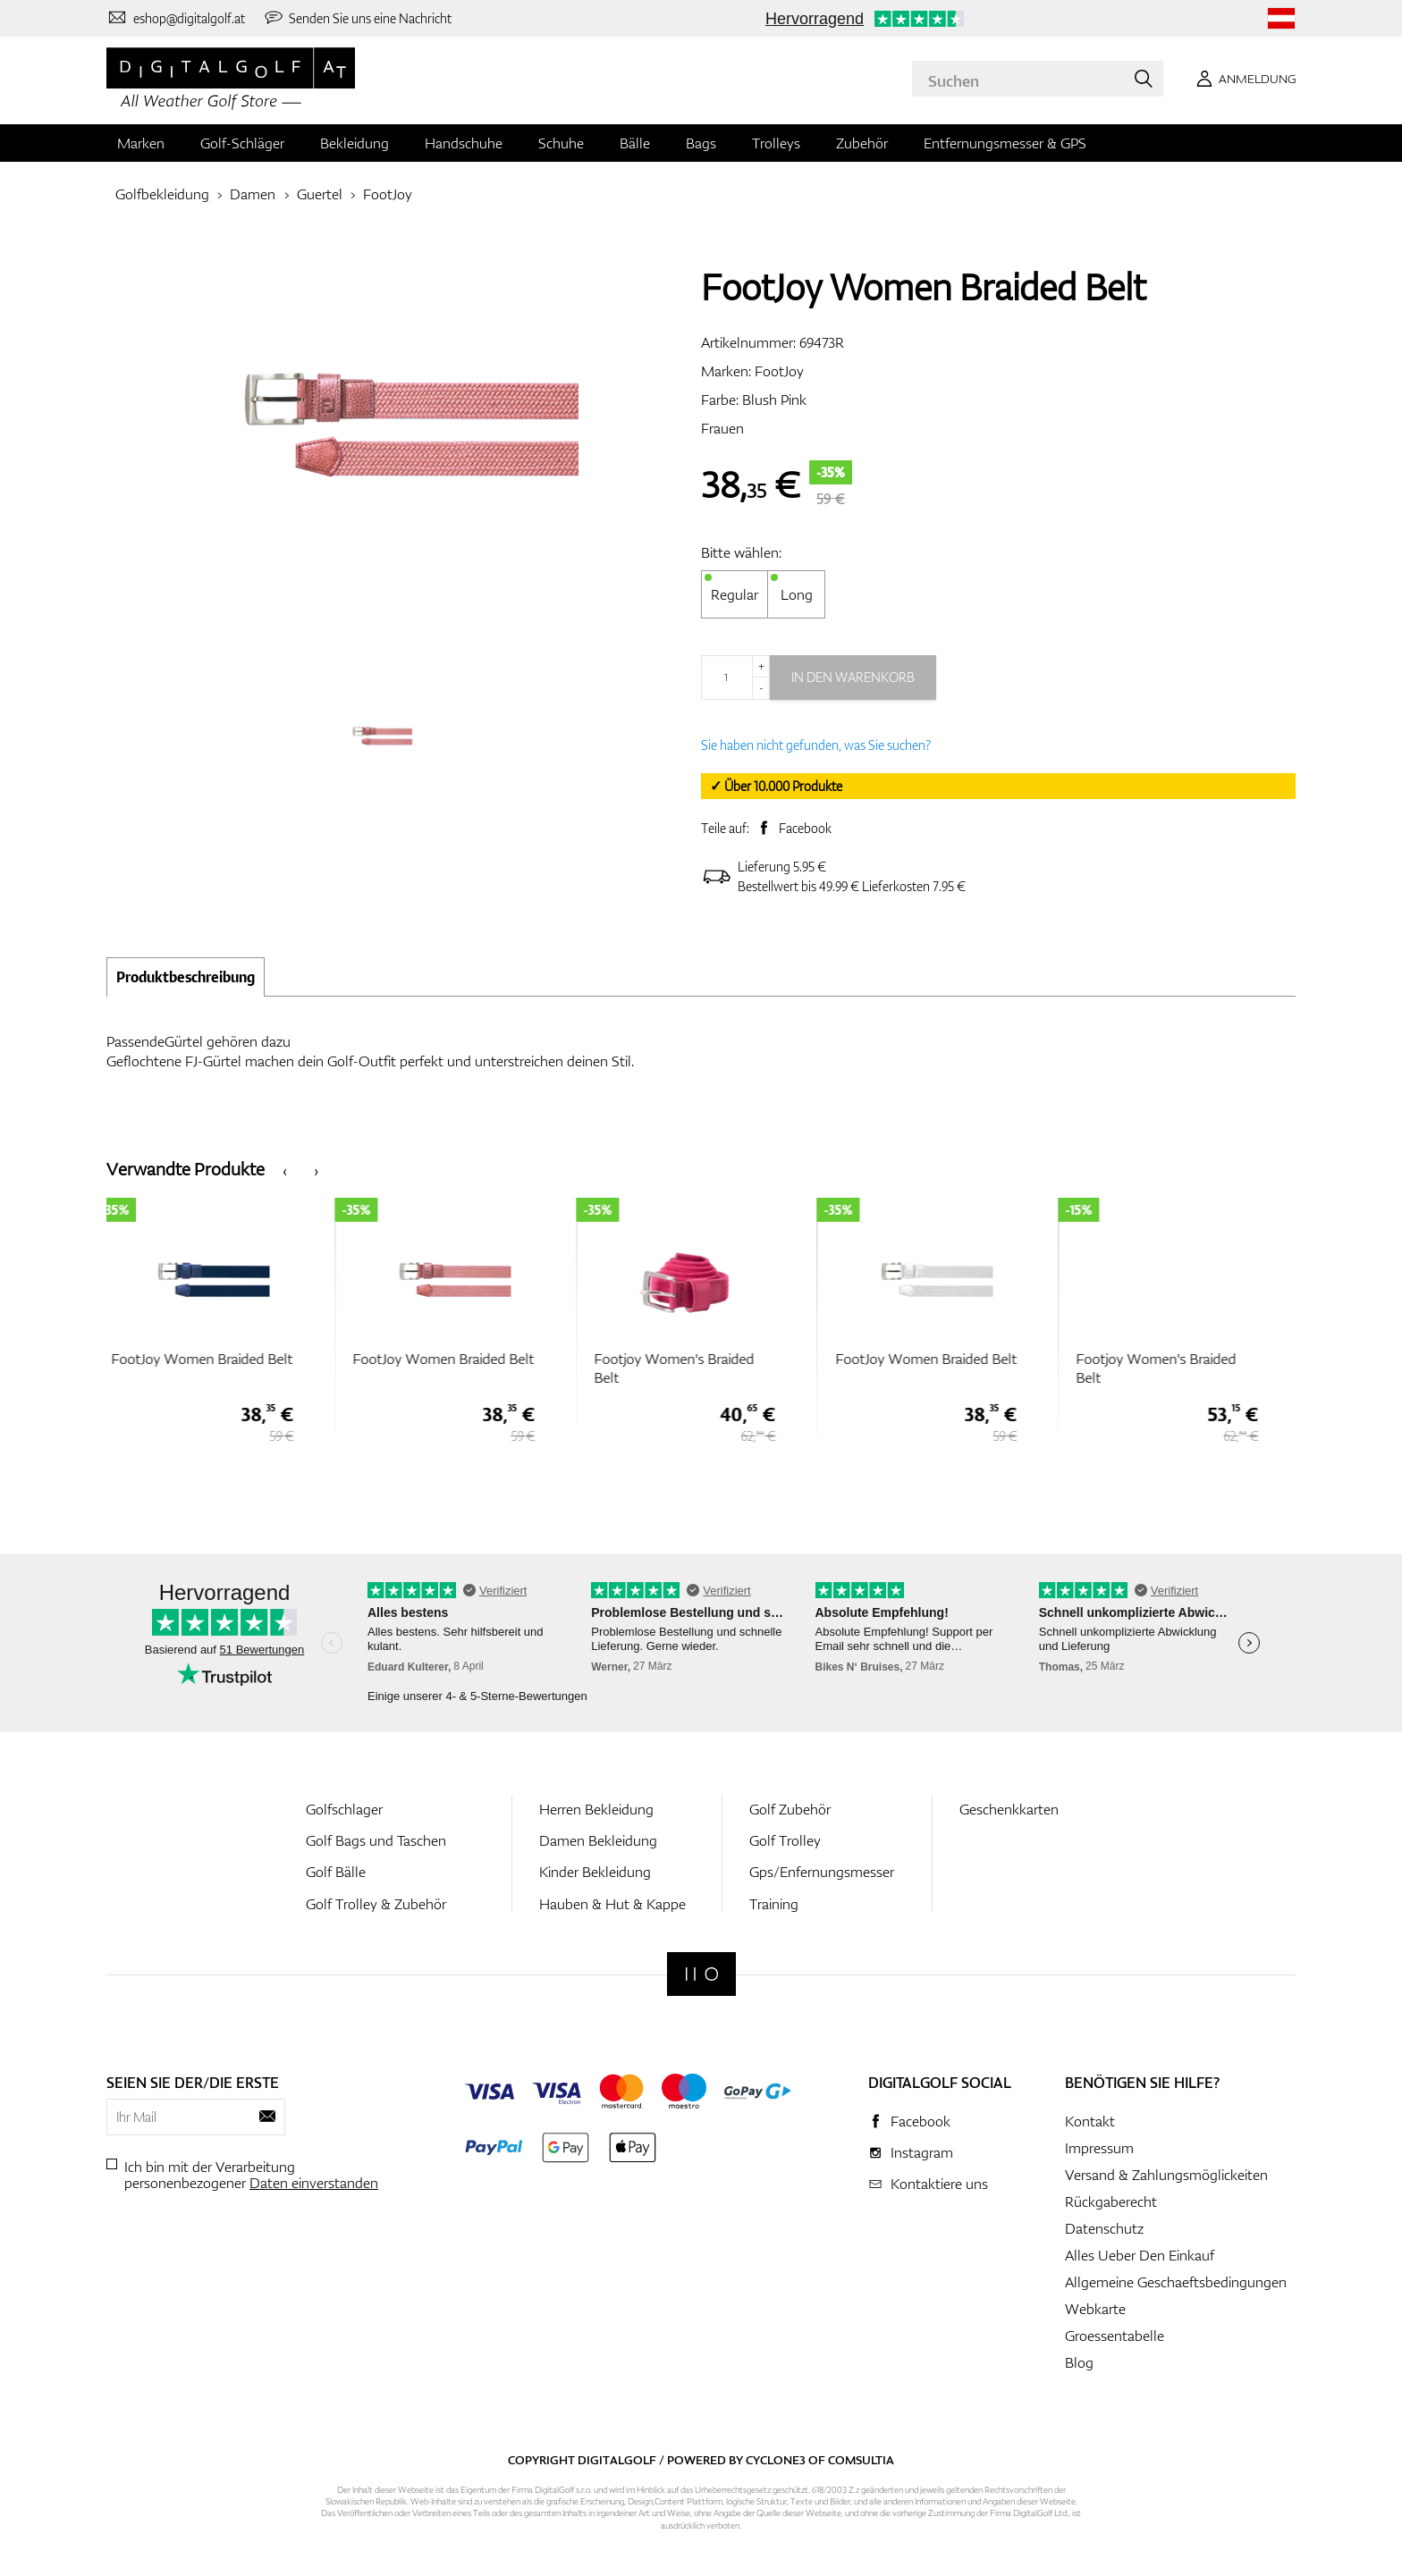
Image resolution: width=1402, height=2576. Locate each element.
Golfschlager (344, 1809)
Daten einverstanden (313, 2183)
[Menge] (735, 677)
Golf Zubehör (790, 1809)
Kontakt (1090, 2121)
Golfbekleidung (162, 194)
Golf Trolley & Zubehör (376, 1904)
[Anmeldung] (1243, 78)
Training (773, 1904)
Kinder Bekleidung (595, 1871)
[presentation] (285, 1169)
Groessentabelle (1114, 2335)
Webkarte (1095, 2309)
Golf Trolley (785, 1840)
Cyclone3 (776, 2460)
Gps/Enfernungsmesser (821, 1871)
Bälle (635, 143)
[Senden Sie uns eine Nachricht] (357, 18)
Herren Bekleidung (596, 1809)
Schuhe (561, 143)
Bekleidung (354, 143)
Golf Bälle (336, 1871)
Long (797, 594)
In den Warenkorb (853, 677)
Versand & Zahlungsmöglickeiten (1166, 2175)
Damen (252, 194)
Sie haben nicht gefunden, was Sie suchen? (816, 745)
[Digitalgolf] (701, 1974)
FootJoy (387, 194)
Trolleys (776, 143)
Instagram (922, 2152)
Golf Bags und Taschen (376, 1840)
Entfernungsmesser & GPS (1005, 143)
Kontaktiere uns (939, 2183)
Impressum (1099, 2148)
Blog (1079, 2362)
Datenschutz (1104, 2228)
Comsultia (861, 2460)
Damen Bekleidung (598, 1840)
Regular (734, 594)
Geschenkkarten (1009, 1809)
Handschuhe (464, 143)
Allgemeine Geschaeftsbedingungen (1176, 2282)
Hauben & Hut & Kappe (612, 1904)
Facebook (805, 828)
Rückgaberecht (1111, 2201)
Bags (701, 143)
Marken (141, 143)
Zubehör (862, 143)
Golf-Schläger (242, 143)
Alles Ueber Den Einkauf (1139, 2255)
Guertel (319, 194)
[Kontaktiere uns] (175, 18)
